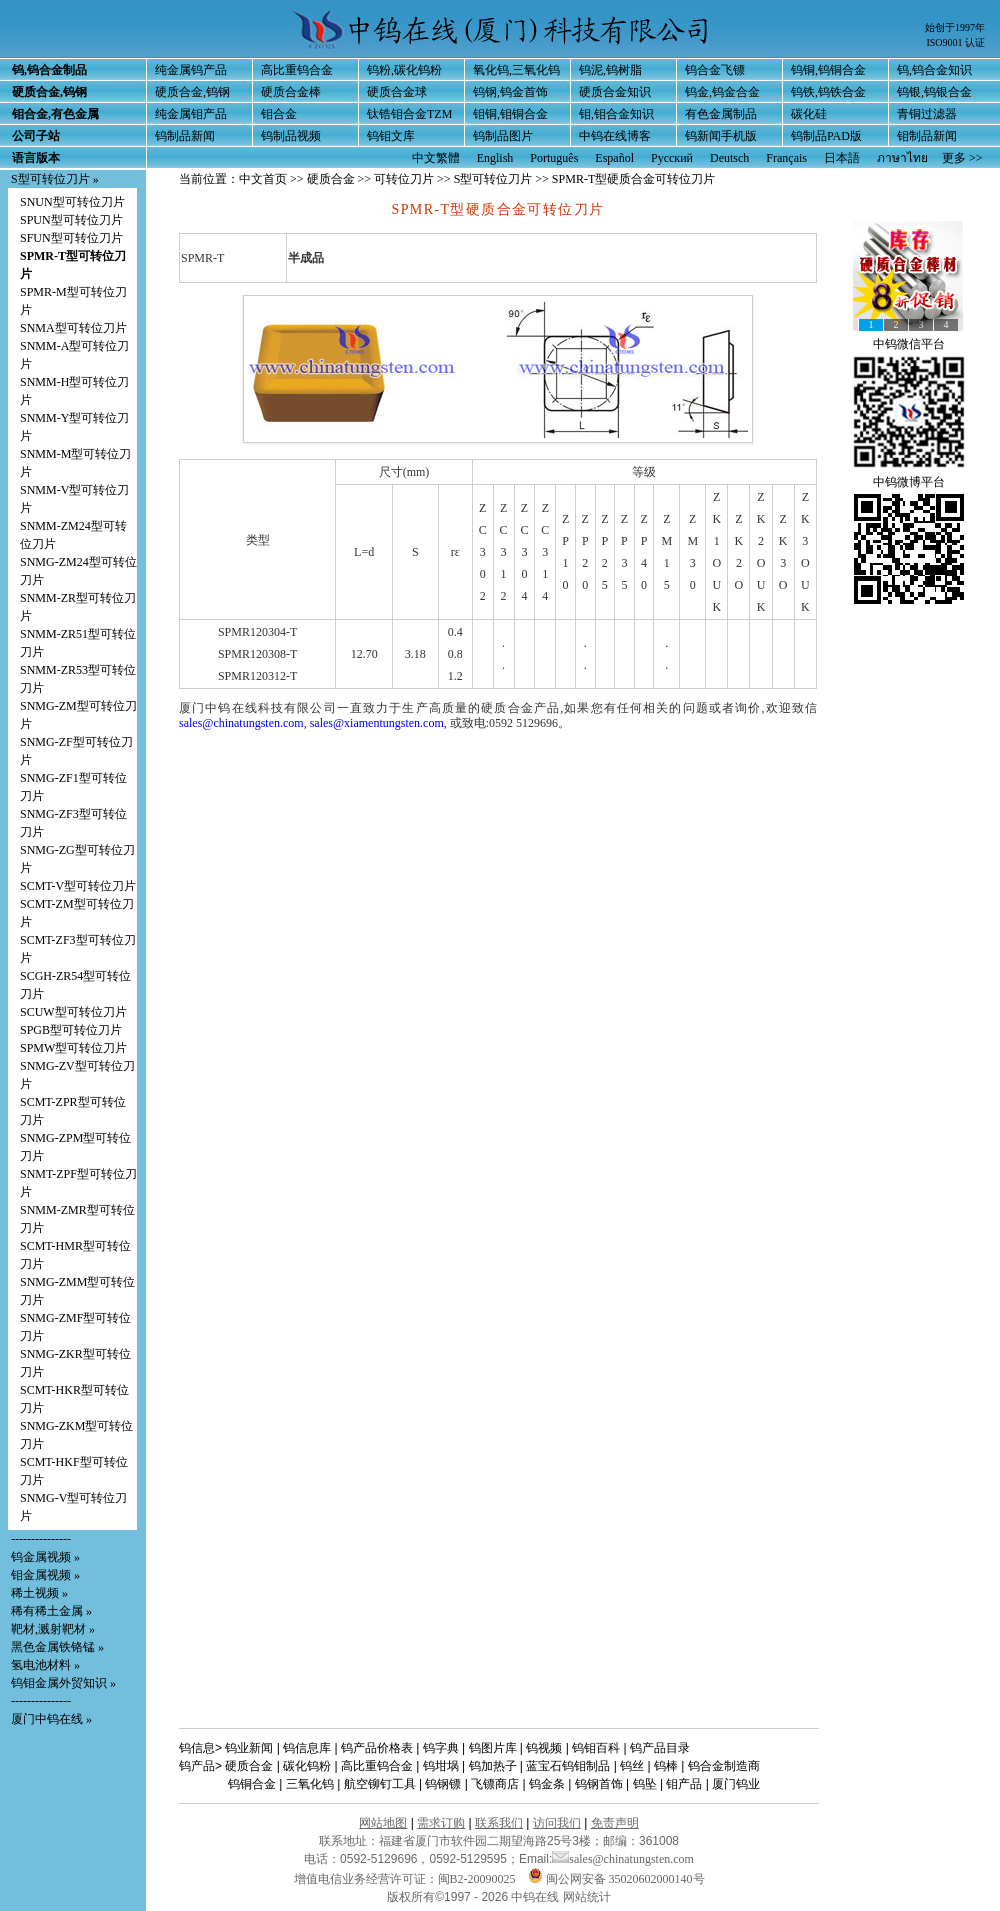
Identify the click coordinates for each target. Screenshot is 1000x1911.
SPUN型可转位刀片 (71, 220)
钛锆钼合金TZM (409, 114)
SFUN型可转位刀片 (71, 238)
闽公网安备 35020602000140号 (616, 1879)
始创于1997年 (955, 27)
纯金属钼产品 (191, 114)
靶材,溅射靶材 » (53, 1629)
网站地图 (383, 1823)
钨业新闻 (249, 1748)
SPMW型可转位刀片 (73, 1048)
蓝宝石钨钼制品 (568, 1766)
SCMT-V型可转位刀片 (78, 886)
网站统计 (587, 1897)
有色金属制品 (721, 114)
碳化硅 (809, 114)
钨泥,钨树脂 (610, 70)
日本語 (842, 158)
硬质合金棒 (291, 92)
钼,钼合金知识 (616, 114)
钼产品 (684, 1784)
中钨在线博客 (615, 136)
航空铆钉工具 (380, 1784)
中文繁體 (436, 158)
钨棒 (666, 1766)
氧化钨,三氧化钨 (516, 70)
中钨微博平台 (909, 482)
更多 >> (962, 158)
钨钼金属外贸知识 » (63, 1683)
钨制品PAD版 (826, 136)
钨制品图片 (503, 136)
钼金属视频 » (45, 1575)
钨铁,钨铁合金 (828, 92)
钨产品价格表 (377, 1748)
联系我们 (499, 1823)
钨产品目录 (660, 1748)
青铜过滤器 (927, 114)
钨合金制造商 (724, 1766)
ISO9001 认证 (955, 42)
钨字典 (441, 1748)
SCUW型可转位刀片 (73, 1012)
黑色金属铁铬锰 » (57, 1647)
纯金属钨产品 (191, 70)
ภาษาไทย (902, 158)
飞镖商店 (495, 1784)
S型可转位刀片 (495, 179)
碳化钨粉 (307, 1766)
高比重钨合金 (297, 70)
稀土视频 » (39, 1593)
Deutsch (729, 158)
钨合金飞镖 (715, 70)
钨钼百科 (596, 1748)
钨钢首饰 (599, 1784)
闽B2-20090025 (477, 1879)
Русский (672, 158)
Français (786, 158)
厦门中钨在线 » (51, 1719)
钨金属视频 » (45, 1557)
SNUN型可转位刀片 (72, 202)
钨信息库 (307, 1748)
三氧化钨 (310, 1784)
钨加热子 (493, 1766)
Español (614, 158)
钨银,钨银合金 (934, 92)
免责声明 (615, 1823)
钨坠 (645, 1784)
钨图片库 (493, 1748)
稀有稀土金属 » (51, 1611)
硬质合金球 (397, 92)
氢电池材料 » (45, 1665)
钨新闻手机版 (721, 136)
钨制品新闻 (185, 136)
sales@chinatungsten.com (241, 723)
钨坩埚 (441, 1766)
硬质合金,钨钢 (192, 92)
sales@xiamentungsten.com (377, 723)
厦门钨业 (736, 1784)
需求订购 (441, 1823)
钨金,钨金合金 (722, 92)
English (495, 158)
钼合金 (279, 114)
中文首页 (263, 179)
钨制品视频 (291, 136)
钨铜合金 (252, 1784)
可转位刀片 (404, 179)
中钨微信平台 (909, 344)
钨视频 (544, 1748)
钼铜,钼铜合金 (510, 114)
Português (554, 158)
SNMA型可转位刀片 (73, 328)
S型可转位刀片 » (55, 179)
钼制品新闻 (927, 136)
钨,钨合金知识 (934, 70)
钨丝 (632, 1766)
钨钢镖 (443, 1784)
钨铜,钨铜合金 (828, 70)
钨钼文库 (391, 136)
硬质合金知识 (615, 92)
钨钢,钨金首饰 (510, 92)
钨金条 (547, 1784)
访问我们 (557, 1823)
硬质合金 (331, 179)
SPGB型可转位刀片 (71, 1030)
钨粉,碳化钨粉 (404, 70)
